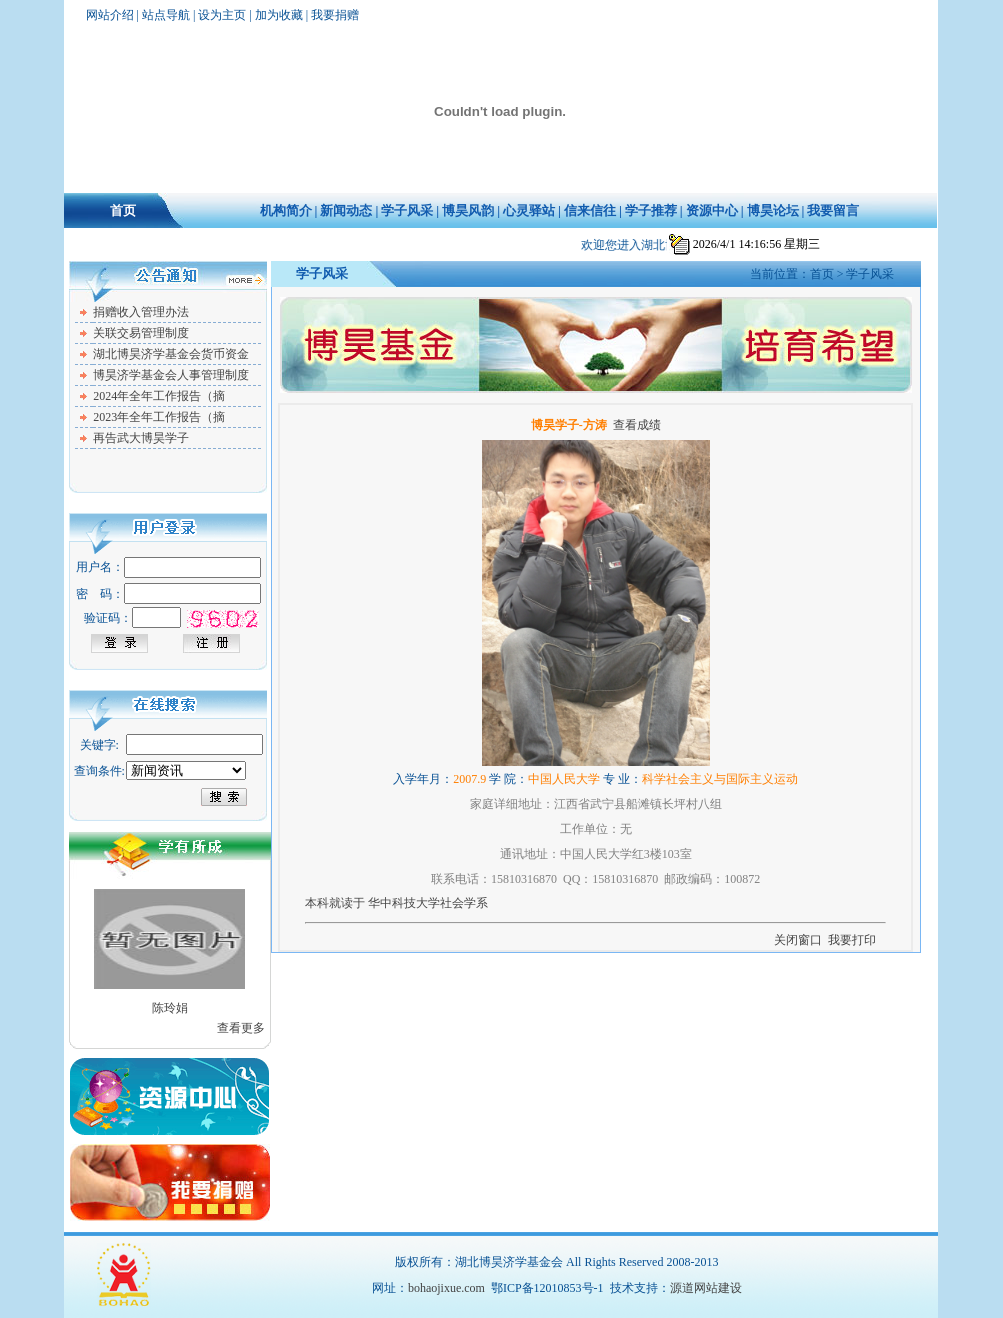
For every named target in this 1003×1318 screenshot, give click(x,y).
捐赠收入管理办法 (141, 312)
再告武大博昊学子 (141, 438)
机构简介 (286, 210)
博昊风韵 (468, 210)
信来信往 (590, 210)
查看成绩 (637, 425)
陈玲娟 (170, 1008)
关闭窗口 (798, 940)
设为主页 (222, 15)
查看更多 (241, 1028)
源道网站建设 (706, 1288)
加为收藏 (279, 15)
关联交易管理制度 (141, 333)
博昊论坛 (773, 210)
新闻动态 (346, 210)
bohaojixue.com (446, 1288)
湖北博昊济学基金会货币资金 (171, 354)
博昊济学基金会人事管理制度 (171, 375)
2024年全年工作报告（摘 (159, 396)
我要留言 (833, 210)
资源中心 (712, 210)
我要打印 (852, 940)
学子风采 (407, 210)
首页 (123, 210)
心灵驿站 (529, 210)
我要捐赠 (335, 15)
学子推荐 (651, 210)
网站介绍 (110, 15)
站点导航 (166, 15)
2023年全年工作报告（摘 (159, 417)
